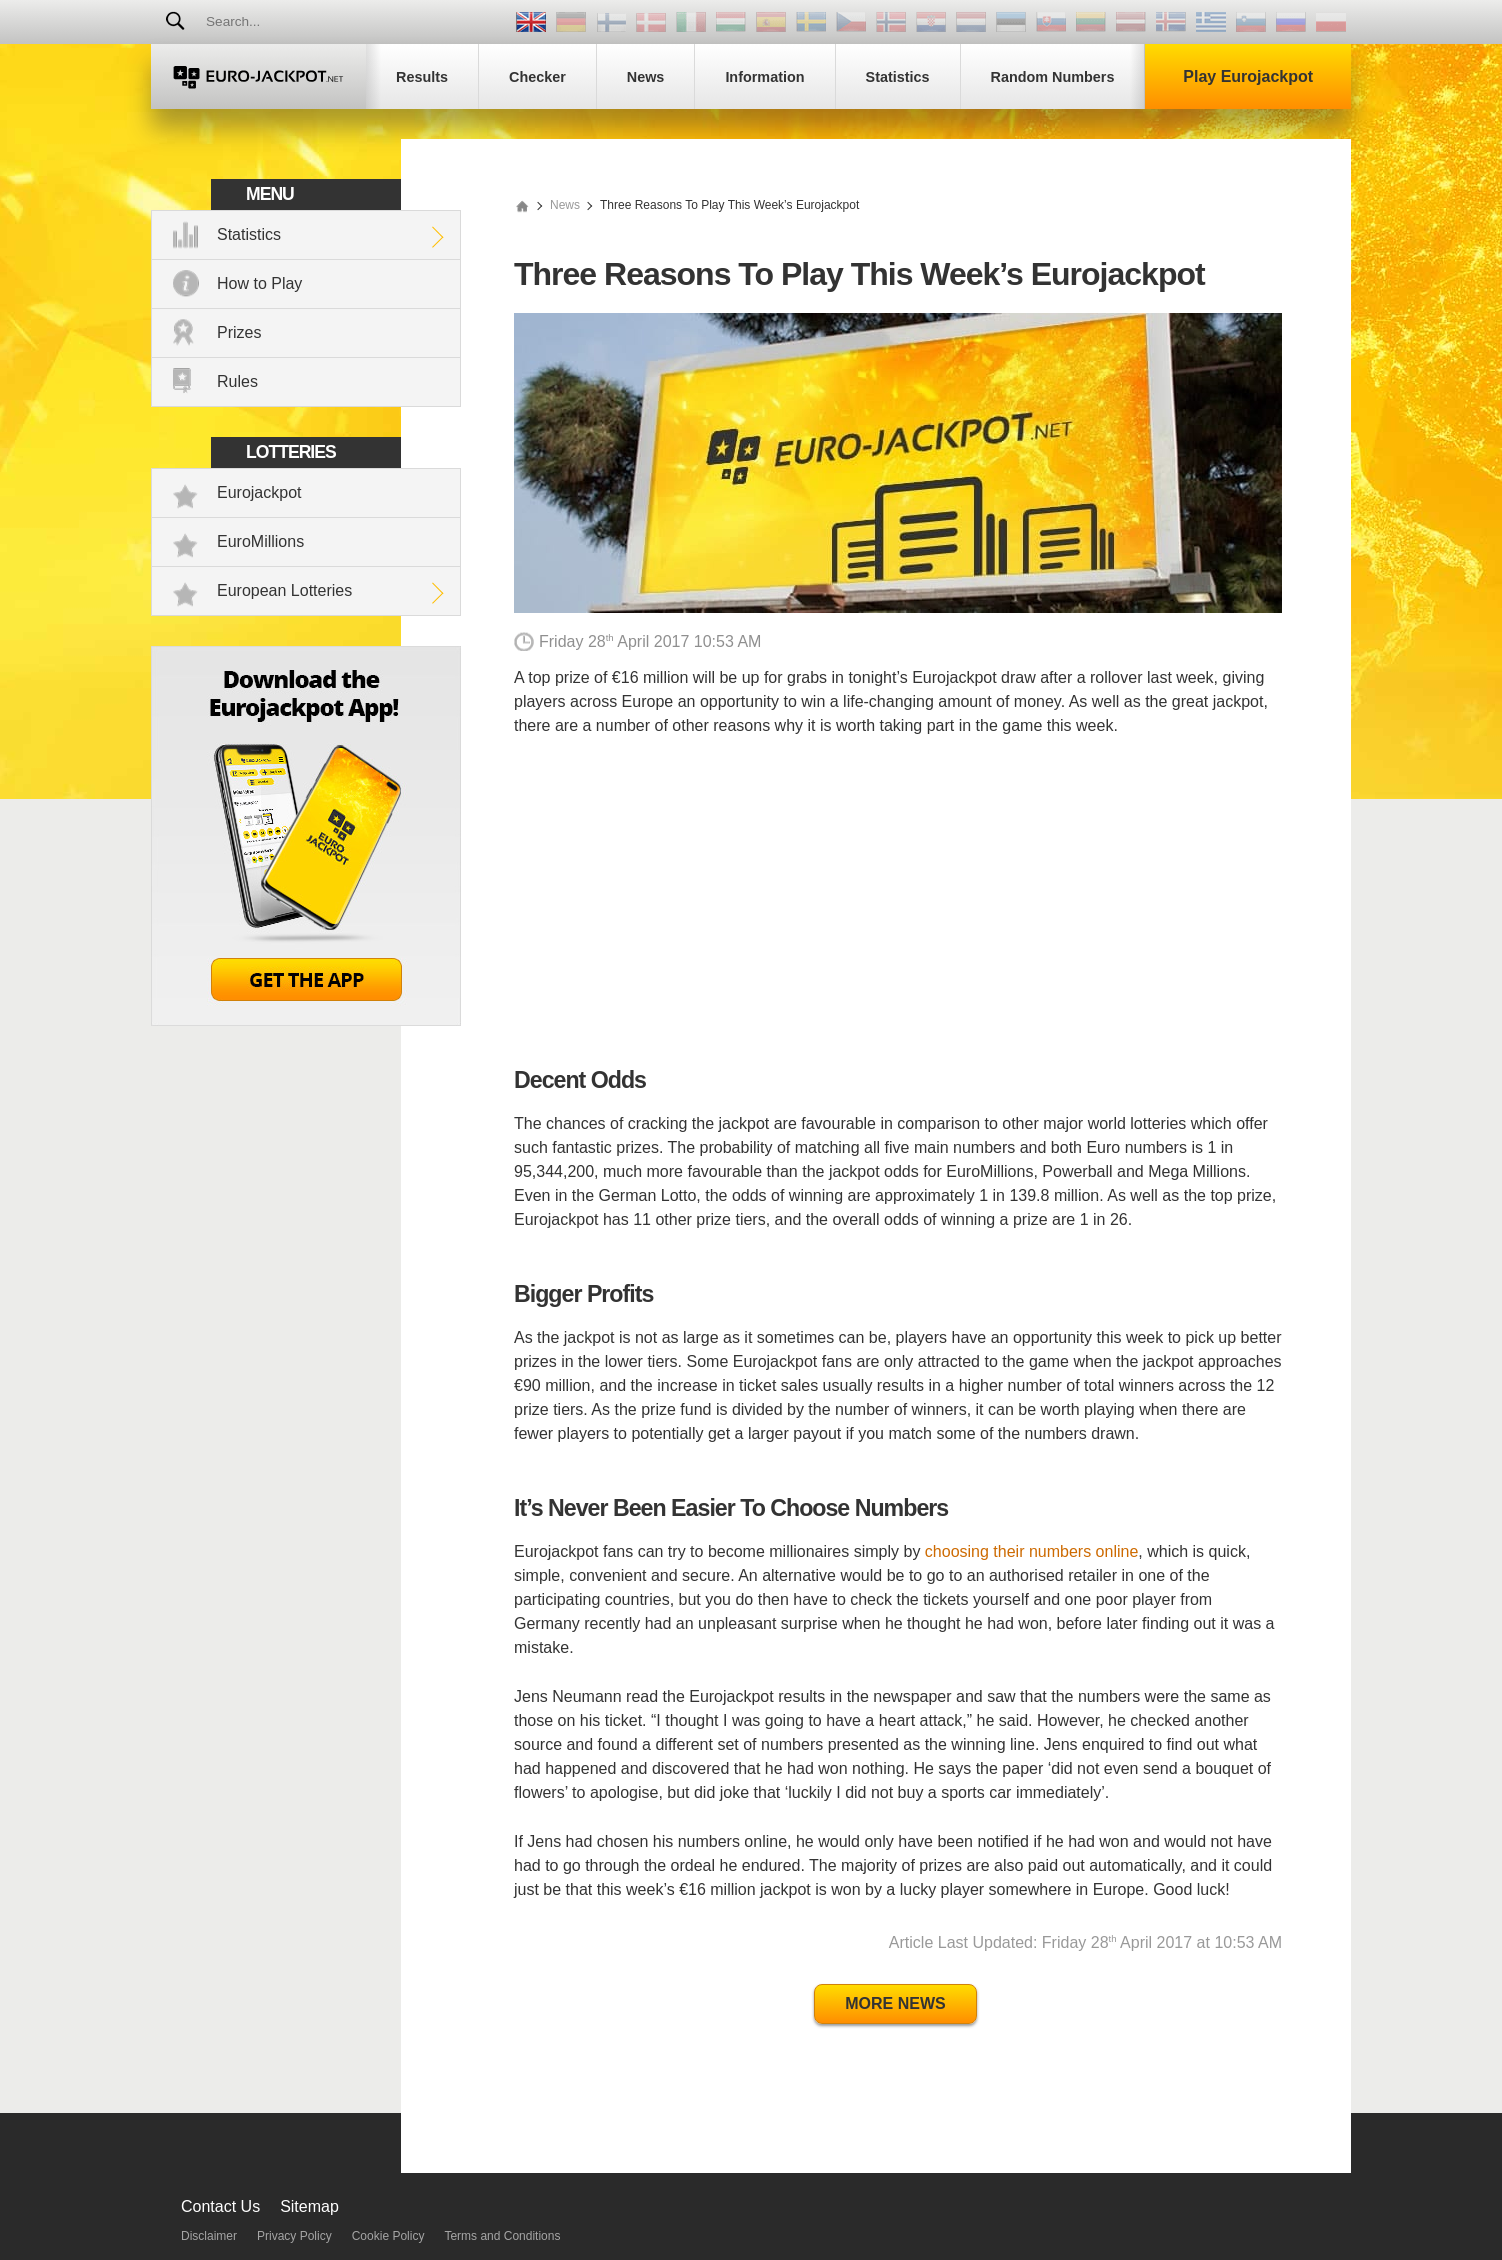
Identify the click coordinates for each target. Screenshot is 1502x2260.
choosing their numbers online (1031, 1551)
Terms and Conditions (502, 2236)
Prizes (239, 332)
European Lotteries (284, 590)
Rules (237, 381)
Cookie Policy (388, 2236)
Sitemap (309, 2206)
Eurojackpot (259, 492)
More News (895, 2003)
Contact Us (220, 2206)
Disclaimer (209, 2236)
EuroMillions (260, 541)
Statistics (249, 234)
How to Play (259, 283)
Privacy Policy (294, 2236)
